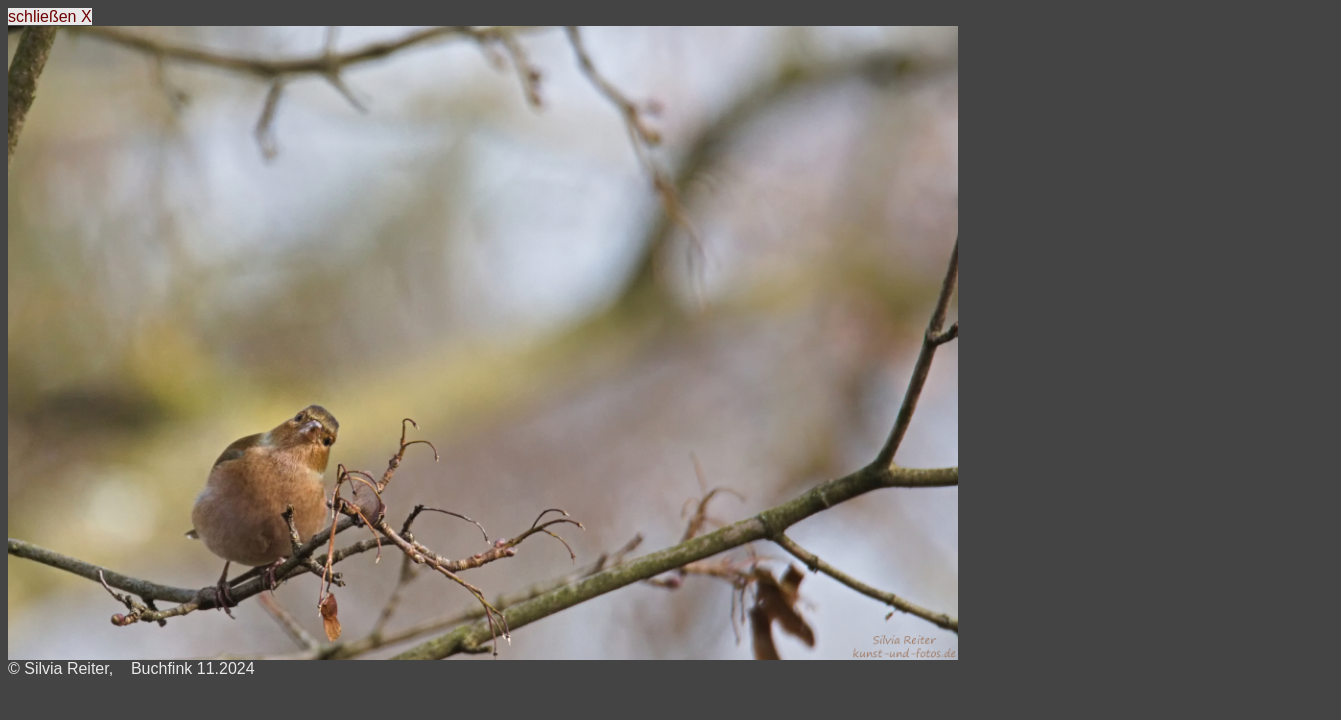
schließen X (50, 16)
